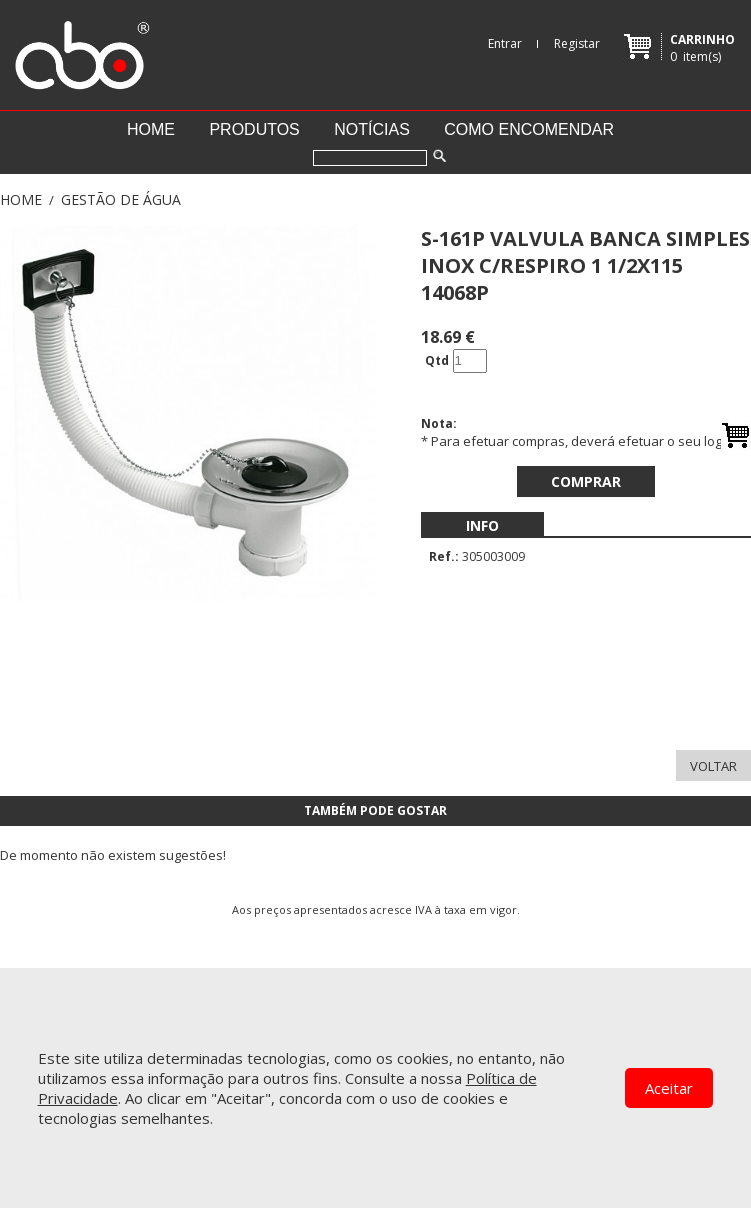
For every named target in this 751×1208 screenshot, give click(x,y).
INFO (482, 525)
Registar (577, 43)
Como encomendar (529, 129)
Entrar (505, 43)
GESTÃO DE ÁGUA (121, 199)
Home (151, 129)
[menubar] (482, 525)
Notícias (372, 129)
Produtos (254, 129)
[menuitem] (482, 525)
